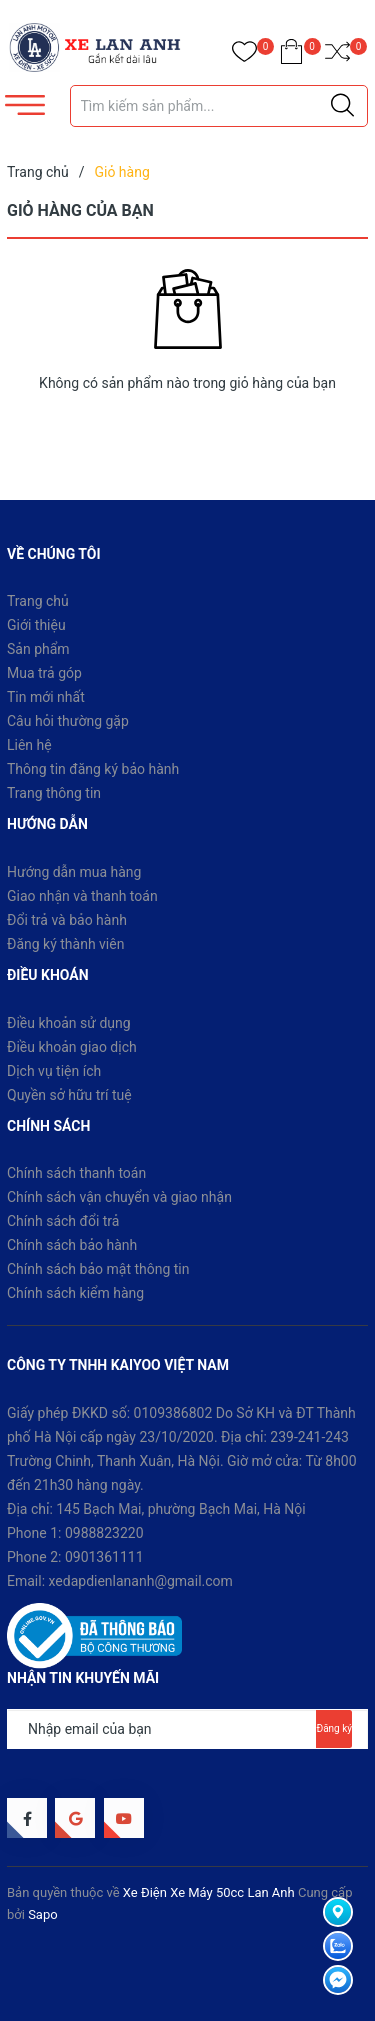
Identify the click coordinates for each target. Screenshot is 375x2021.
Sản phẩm (38, 649)
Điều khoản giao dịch (72, 1047)
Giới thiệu (36, 625)
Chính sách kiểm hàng (75, 1293)
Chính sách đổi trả (63, 1221)
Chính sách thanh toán (76, 1173)
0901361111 (104, 1557)
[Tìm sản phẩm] (219, 106)
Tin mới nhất (46, 697)
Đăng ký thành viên (65, 944)
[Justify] (342, 106)
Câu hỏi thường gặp (68, 721)
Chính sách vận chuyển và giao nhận (119, 1197)
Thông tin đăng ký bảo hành (93, 769)
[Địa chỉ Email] (187, 1729)
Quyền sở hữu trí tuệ (69, 1095)
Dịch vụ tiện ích (54, 1071)
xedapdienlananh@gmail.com (141, 1581)
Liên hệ (29, 745)
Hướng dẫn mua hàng (74, 872)
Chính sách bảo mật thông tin (98, 1269)
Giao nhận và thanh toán (82, 896)
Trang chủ (38, 601)
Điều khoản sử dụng (69, 1023)
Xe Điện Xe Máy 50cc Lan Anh (209, 1892)
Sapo (43, 1914)
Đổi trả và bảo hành (67, 920)
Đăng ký (334, 1728)
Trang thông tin (54, 793)
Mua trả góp (44, 673)
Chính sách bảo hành (72, 1245)
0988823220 (104, 1533)
